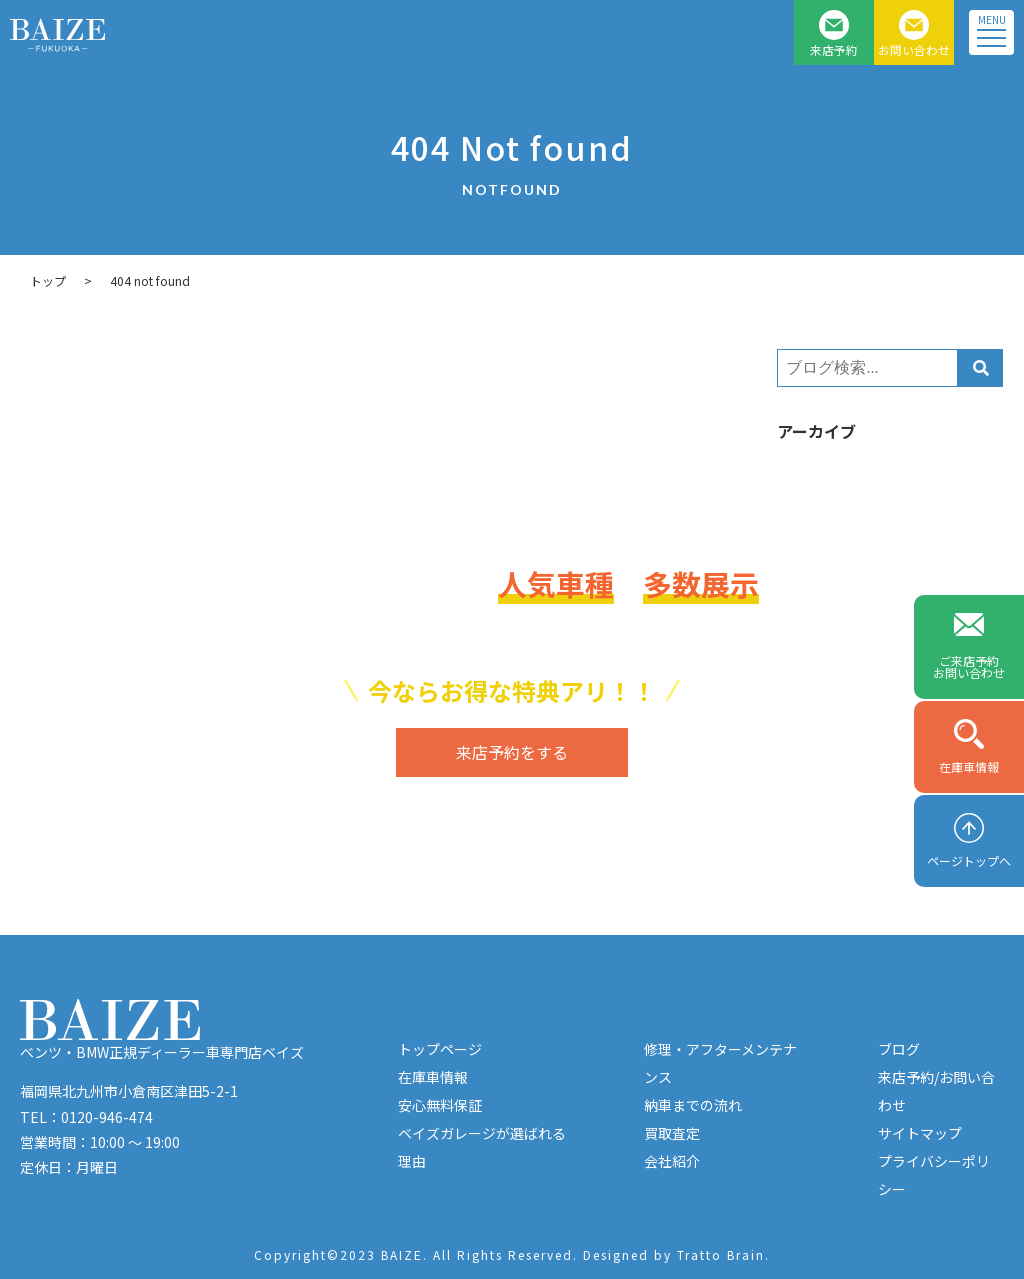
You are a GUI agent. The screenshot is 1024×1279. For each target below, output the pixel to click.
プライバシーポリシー (934, 1175)
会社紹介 (672, 1161)
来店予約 (834, 50)
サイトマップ (920, 1133)
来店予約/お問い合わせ (936, 1091)
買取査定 (672, 1133)
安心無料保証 (440, 1105)
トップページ (440, 1049)
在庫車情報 (969, 766)
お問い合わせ (914, 50)
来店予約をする (512, 752)
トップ (48, 280)
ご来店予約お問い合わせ (969, 666)
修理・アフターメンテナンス (720, 1063)
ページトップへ (969, 860)
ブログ (899, 1049)
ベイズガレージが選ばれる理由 (482, 1147)
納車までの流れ (693, 1105)
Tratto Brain (721, 1254)
